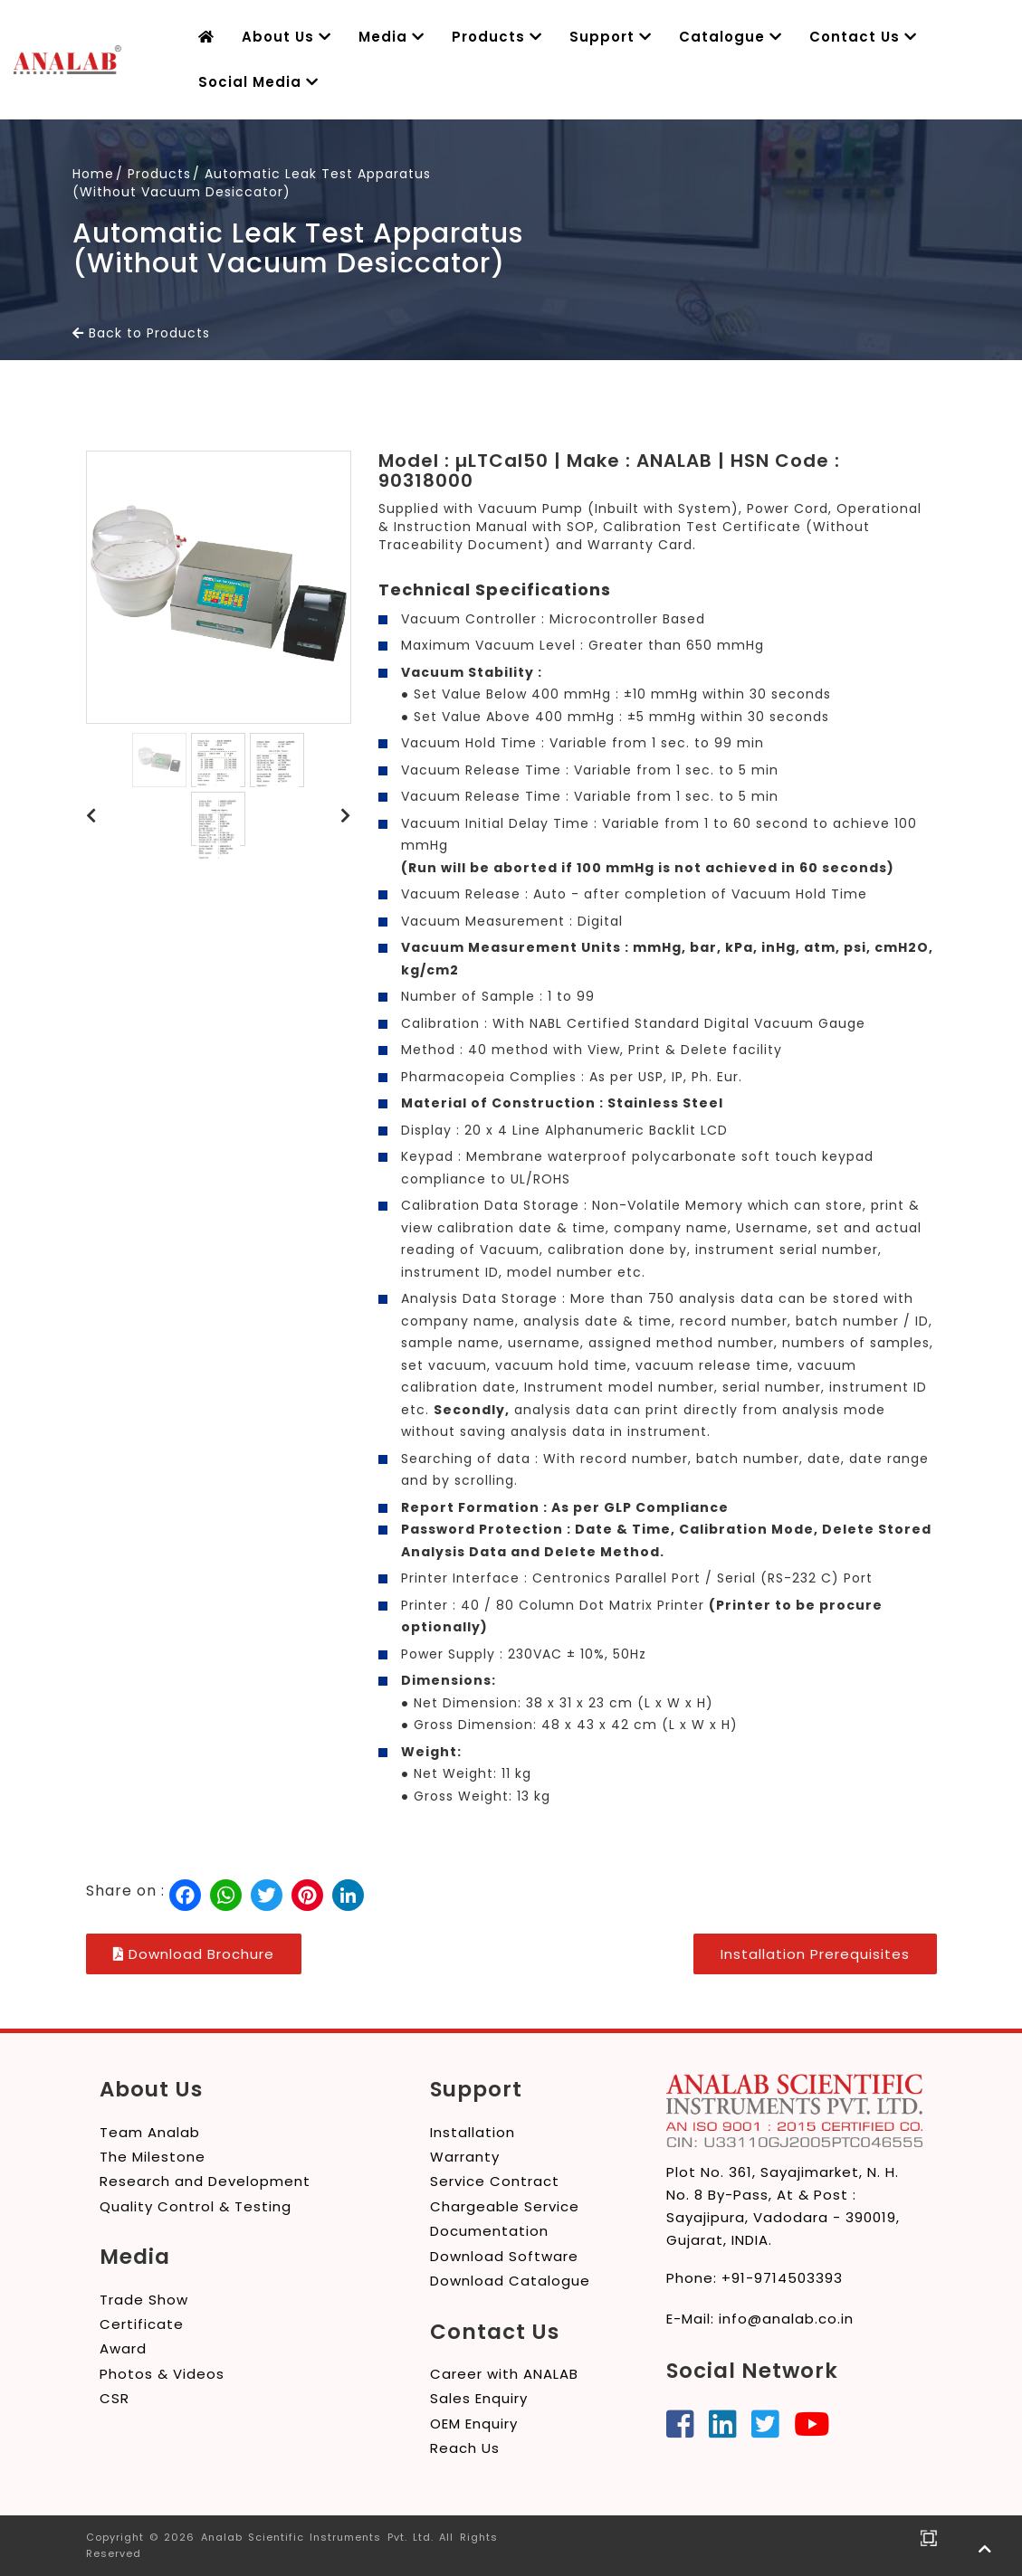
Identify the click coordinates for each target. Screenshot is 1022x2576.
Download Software (504, 2256)
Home (93, 174)
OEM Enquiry (474, 2423)
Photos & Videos (162, 2373)
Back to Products (141, 333)
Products (481, 37)
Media (381, 37)
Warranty (465, 2156)
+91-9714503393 (782, 2277)
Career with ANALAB (504, 2373)
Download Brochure (193, 1953)
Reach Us (465, 2447)
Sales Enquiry (479, 2398)
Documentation (489, 2230)
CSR (114, 2398)
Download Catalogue (510, 2280)
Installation (472, 2132)
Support (589, 37)
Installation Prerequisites (815, 1953)
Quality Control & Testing (195, 2206)
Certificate (142, 2324)
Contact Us (831, 37)
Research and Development (205, 2181)
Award (123, 2348)
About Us (281, 37)
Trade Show (144, 2299)
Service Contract (494, 2181)
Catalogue (703, 37)
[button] (91, 816)
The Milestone (152, 2156)
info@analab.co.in (786, 2318)
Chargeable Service (504, 2206)
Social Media (254, 82)
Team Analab (150, 2132)
